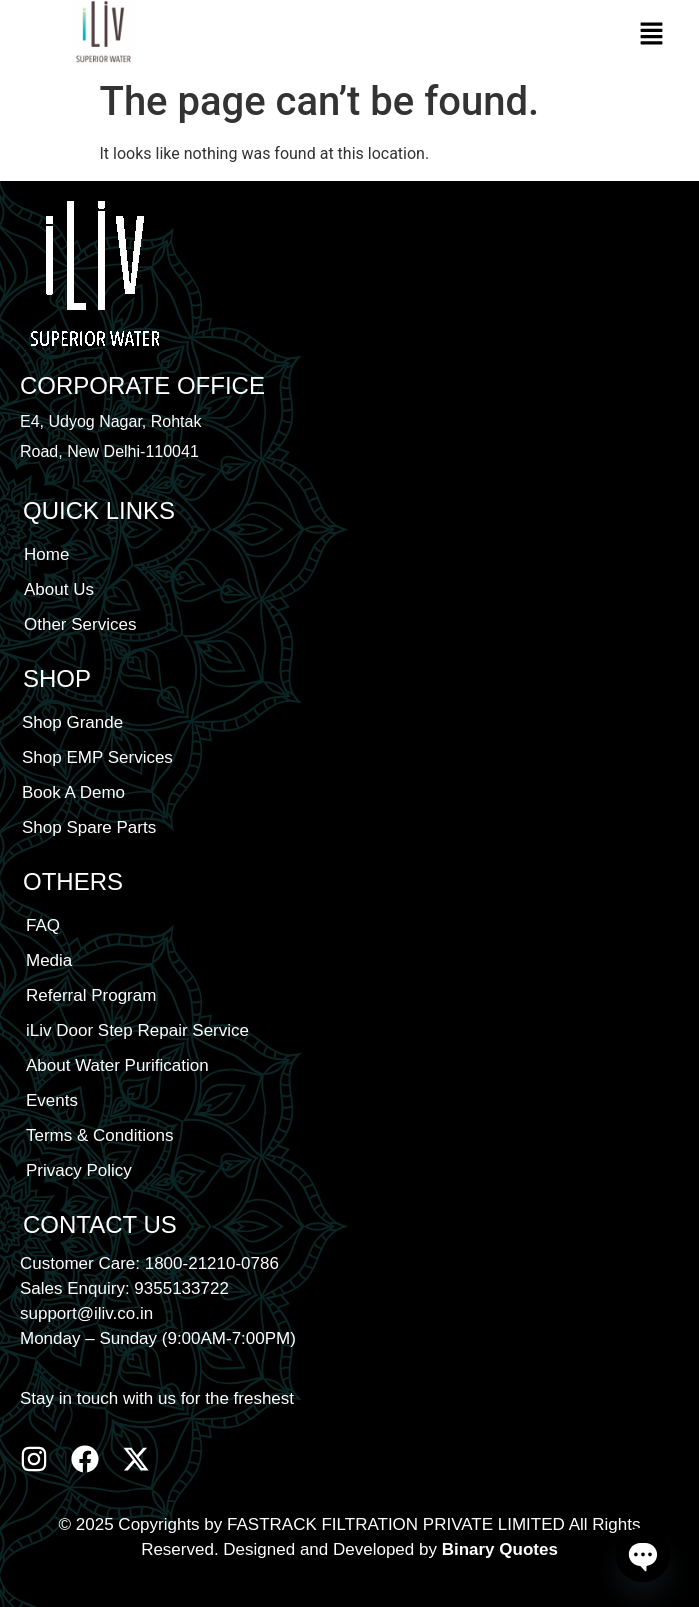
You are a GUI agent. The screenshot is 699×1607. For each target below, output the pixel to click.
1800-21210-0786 (212, 1263)
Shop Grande (72, 722)
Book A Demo (73, 792)
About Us (59, 589)
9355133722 (181, 1288)
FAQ (43, 925)
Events (52, 1100)
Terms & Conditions (99, 1135)
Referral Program (91, 995)
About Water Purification (117, 1065)
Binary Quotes (500, 1549)
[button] (651, 35)
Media (49, 960)
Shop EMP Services (97, 757)
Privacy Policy (79, 1170)
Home (46, 554)
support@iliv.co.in (86, 1313)
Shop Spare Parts (89, 827)
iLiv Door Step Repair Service (137, 1030)
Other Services (80, 624)
